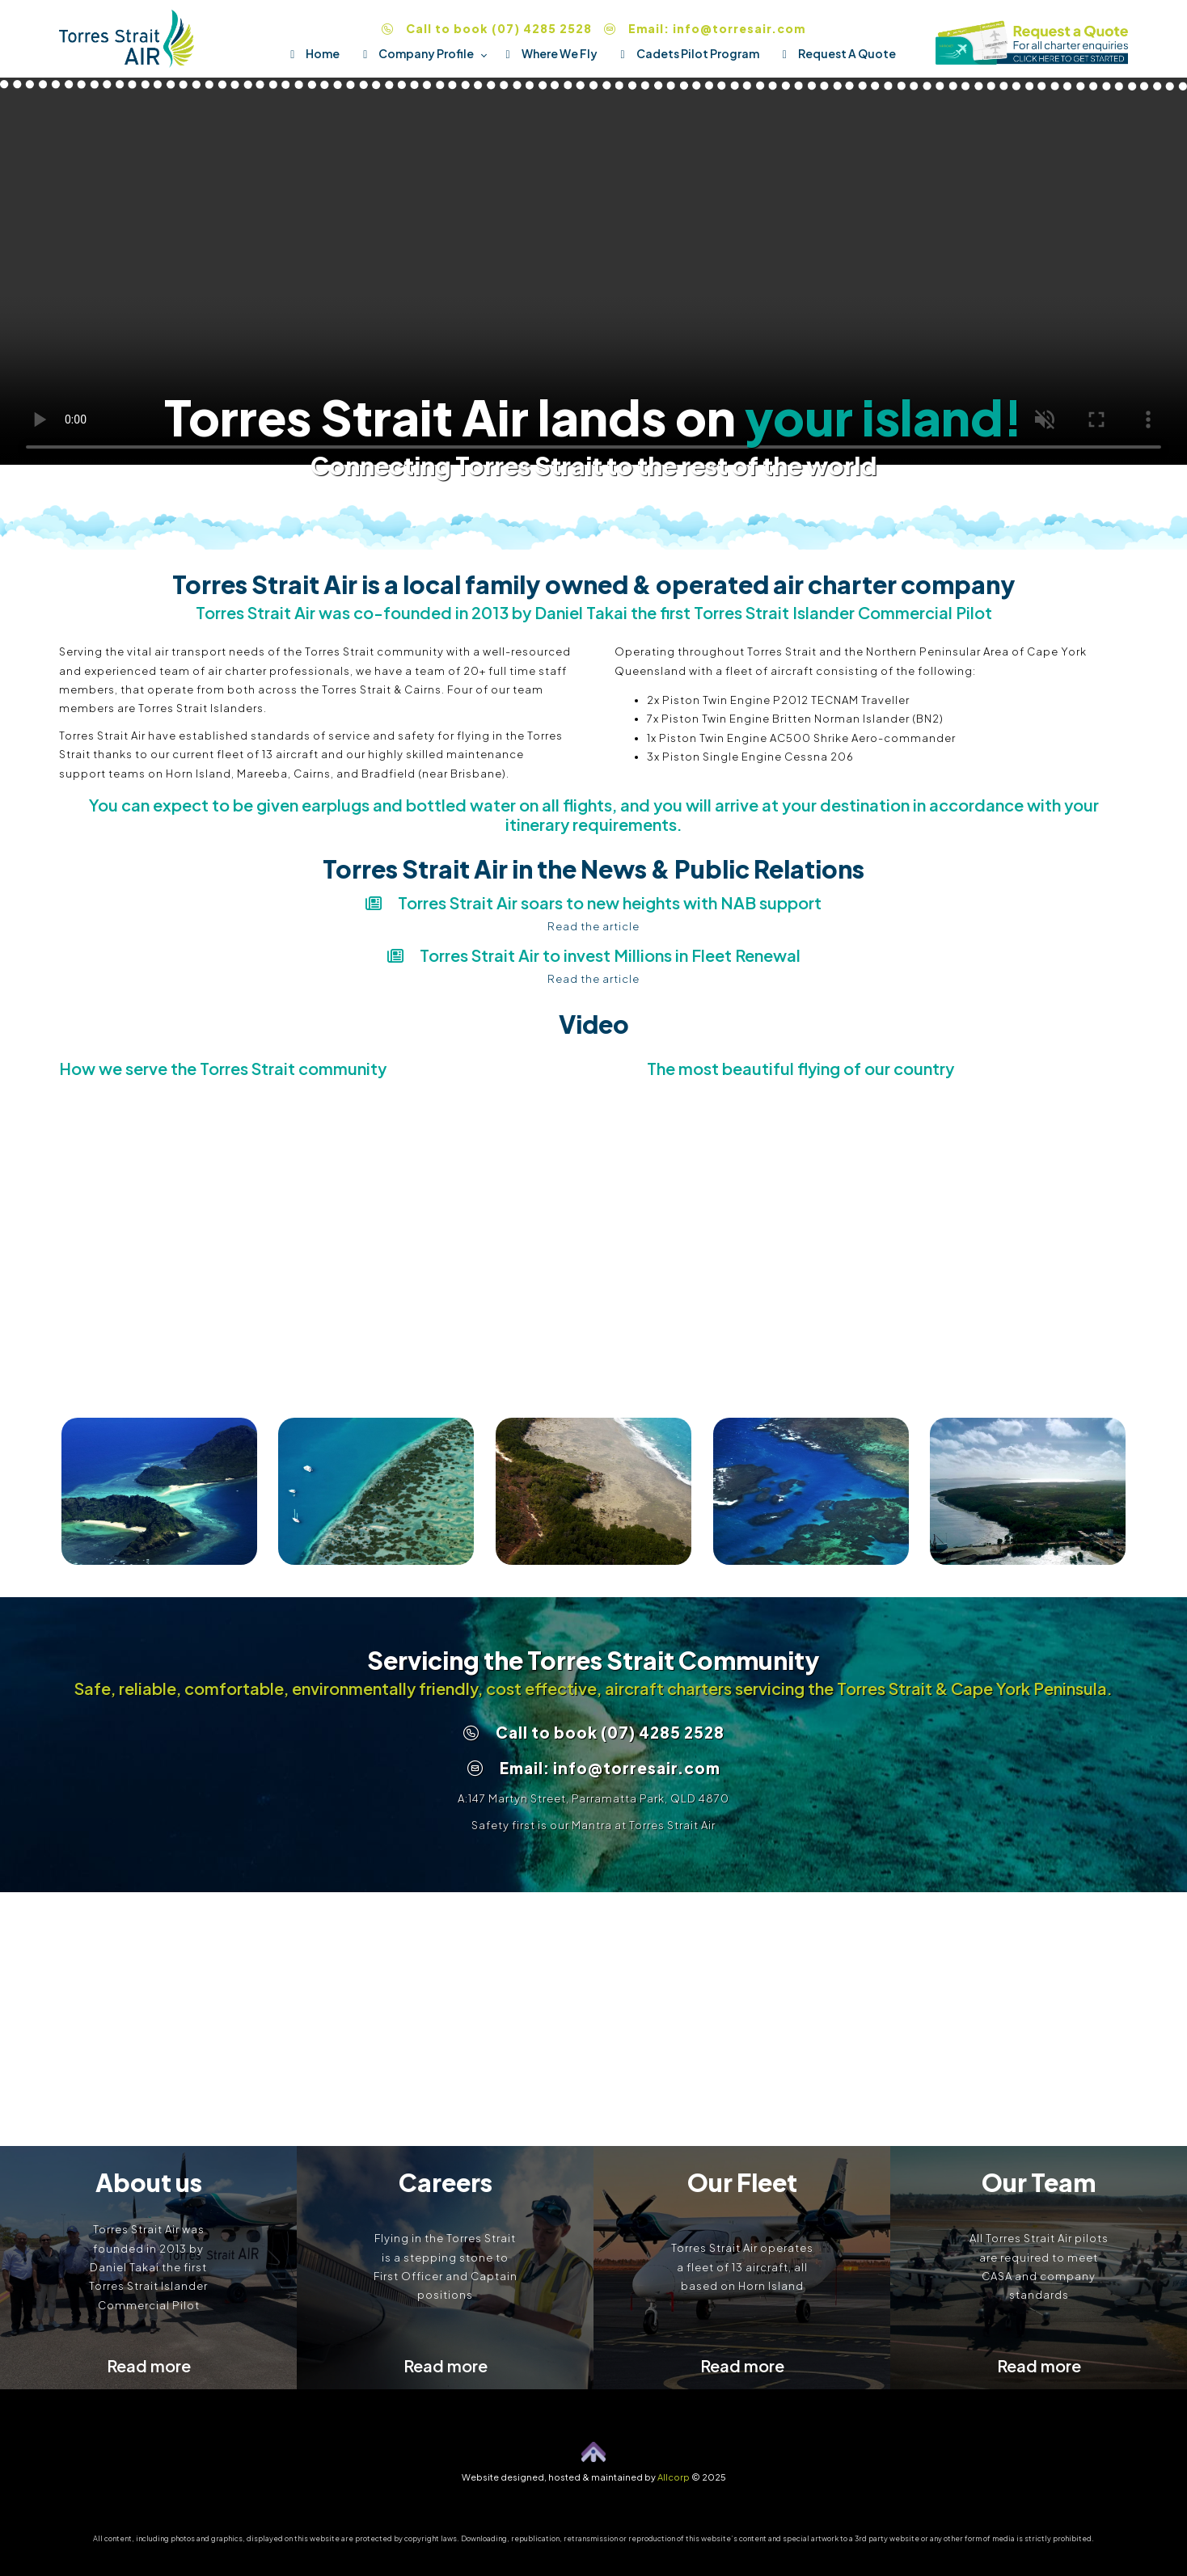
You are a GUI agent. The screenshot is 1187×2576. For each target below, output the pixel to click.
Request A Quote (833, 53)
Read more (149, 2365)
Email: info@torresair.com (704, 28)
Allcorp (673, 2477)
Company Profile (413, 53)
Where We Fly (545, 53)
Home (309, 53)
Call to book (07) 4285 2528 (487, 28)
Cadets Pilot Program (684, 53)
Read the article (593, 926)
